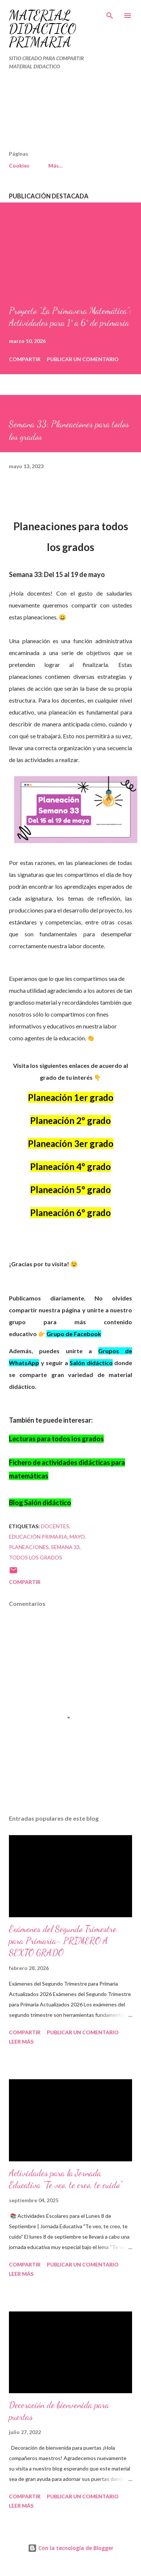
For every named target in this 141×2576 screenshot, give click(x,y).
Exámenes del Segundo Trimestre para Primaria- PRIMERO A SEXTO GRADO (62, 1941)
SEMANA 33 (65, 1547)
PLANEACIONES (29, 1547)
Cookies (19, 165)
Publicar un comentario (83, 359)
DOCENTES (55, 1526)
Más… (55, 165)
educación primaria (38, 1536)
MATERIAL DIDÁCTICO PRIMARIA (42, 28)
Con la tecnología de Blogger (70, 2547)
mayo (77, 1536)
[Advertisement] (54, 113)
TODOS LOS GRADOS (35, 1557)
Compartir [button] (25, 359)
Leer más (21, 2041)
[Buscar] (109, 13)
